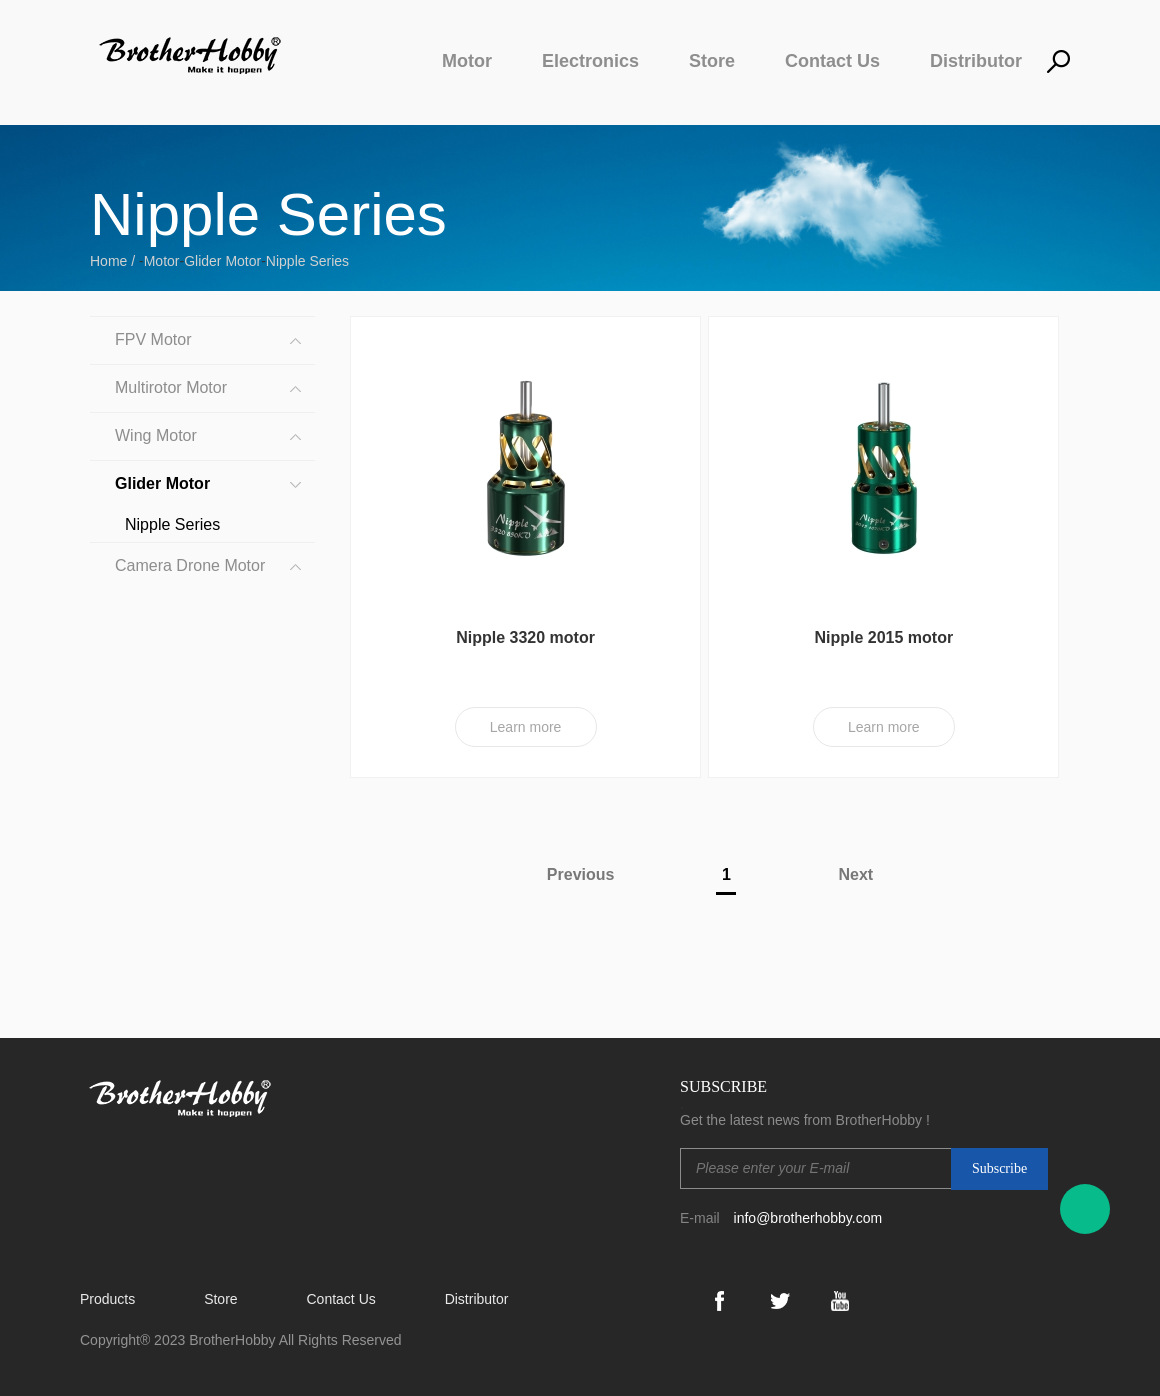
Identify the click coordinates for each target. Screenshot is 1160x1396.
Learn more (526, 727)
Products (107, 1299)
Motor (467, 61)
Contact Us (832, 61)
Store (712, 61)
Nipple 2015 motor (883, 637)
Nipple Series (307, 261)
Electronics (590, 61)
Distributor (976, 61)
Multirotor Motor (171, 387)
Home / (114, 261)
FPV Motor (153, 339)
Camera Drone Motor (190, 565)
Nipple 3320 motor (525, 637)
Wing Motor (156, 435)
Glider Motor (222, 261)
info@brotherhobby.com (808, 1218)
